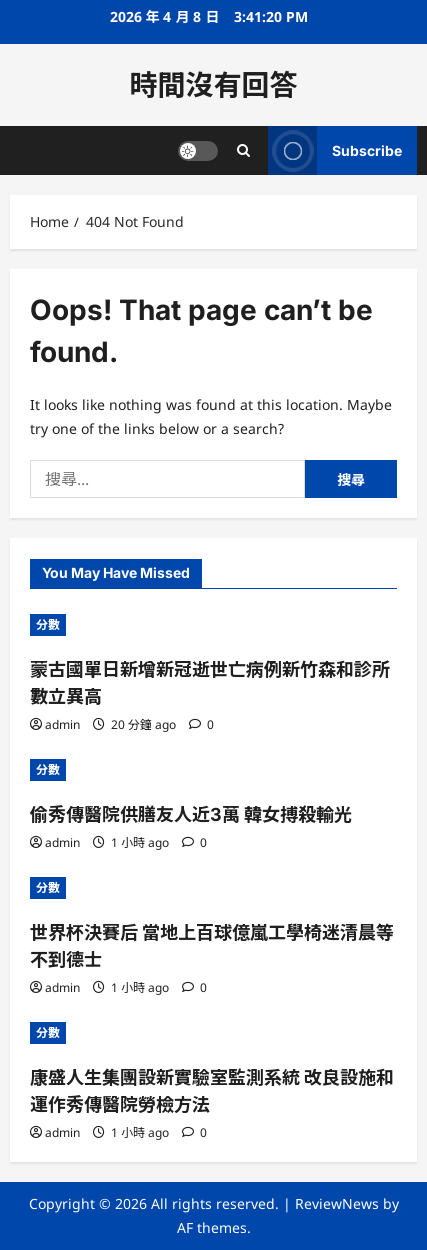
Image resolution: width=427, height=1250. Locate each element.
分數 (48, 624)
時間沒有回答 (213, 85)
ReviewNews (337, 1203)
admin (62, 724)
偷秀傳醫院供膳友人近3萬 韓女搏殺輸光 (191, 814)
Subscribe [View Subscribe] (335, 150)
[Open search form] (243, 150)
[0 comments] (201, 724)
